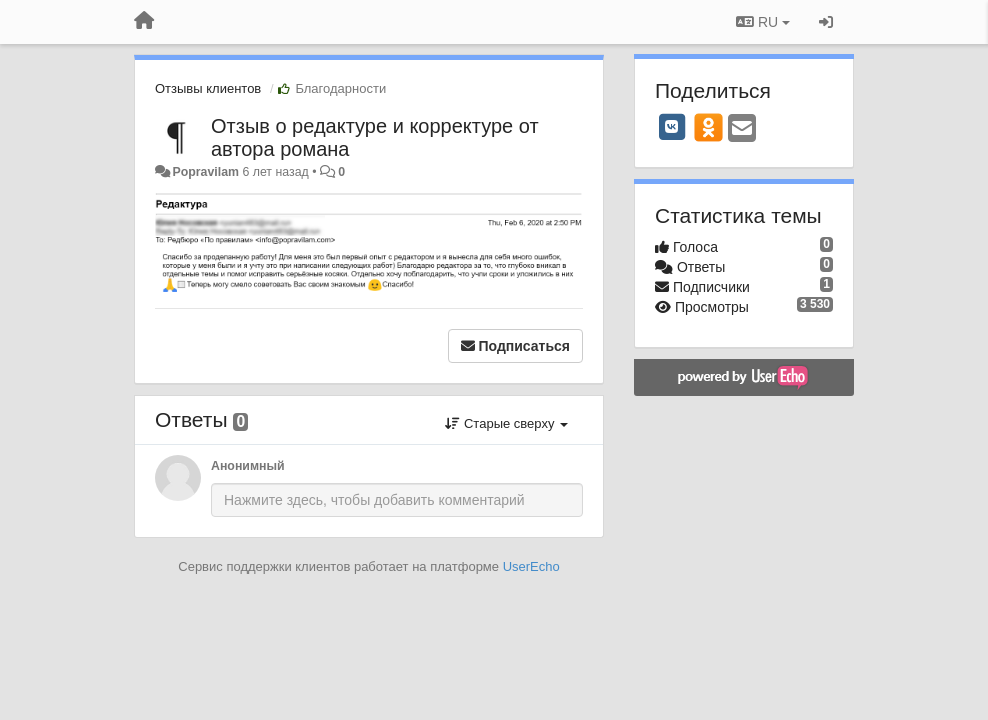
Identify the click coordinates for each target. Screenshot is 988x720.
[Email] (742, 129)
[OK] (708, 127)
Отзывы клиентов (208, 88)
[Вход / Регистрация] (826, 22)
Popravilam (205, 172)
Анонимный (248, 466)
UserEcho (531, 566)
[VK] (672, 127)
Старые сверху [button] (506, 423)
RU (763, 22)
